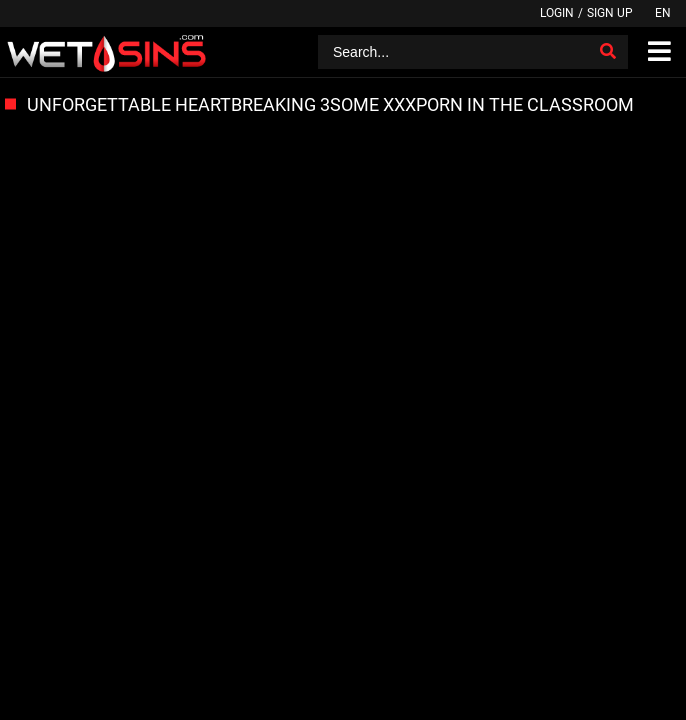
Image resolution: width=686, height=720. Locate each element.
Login (557, 13)
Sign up (610, 13)
